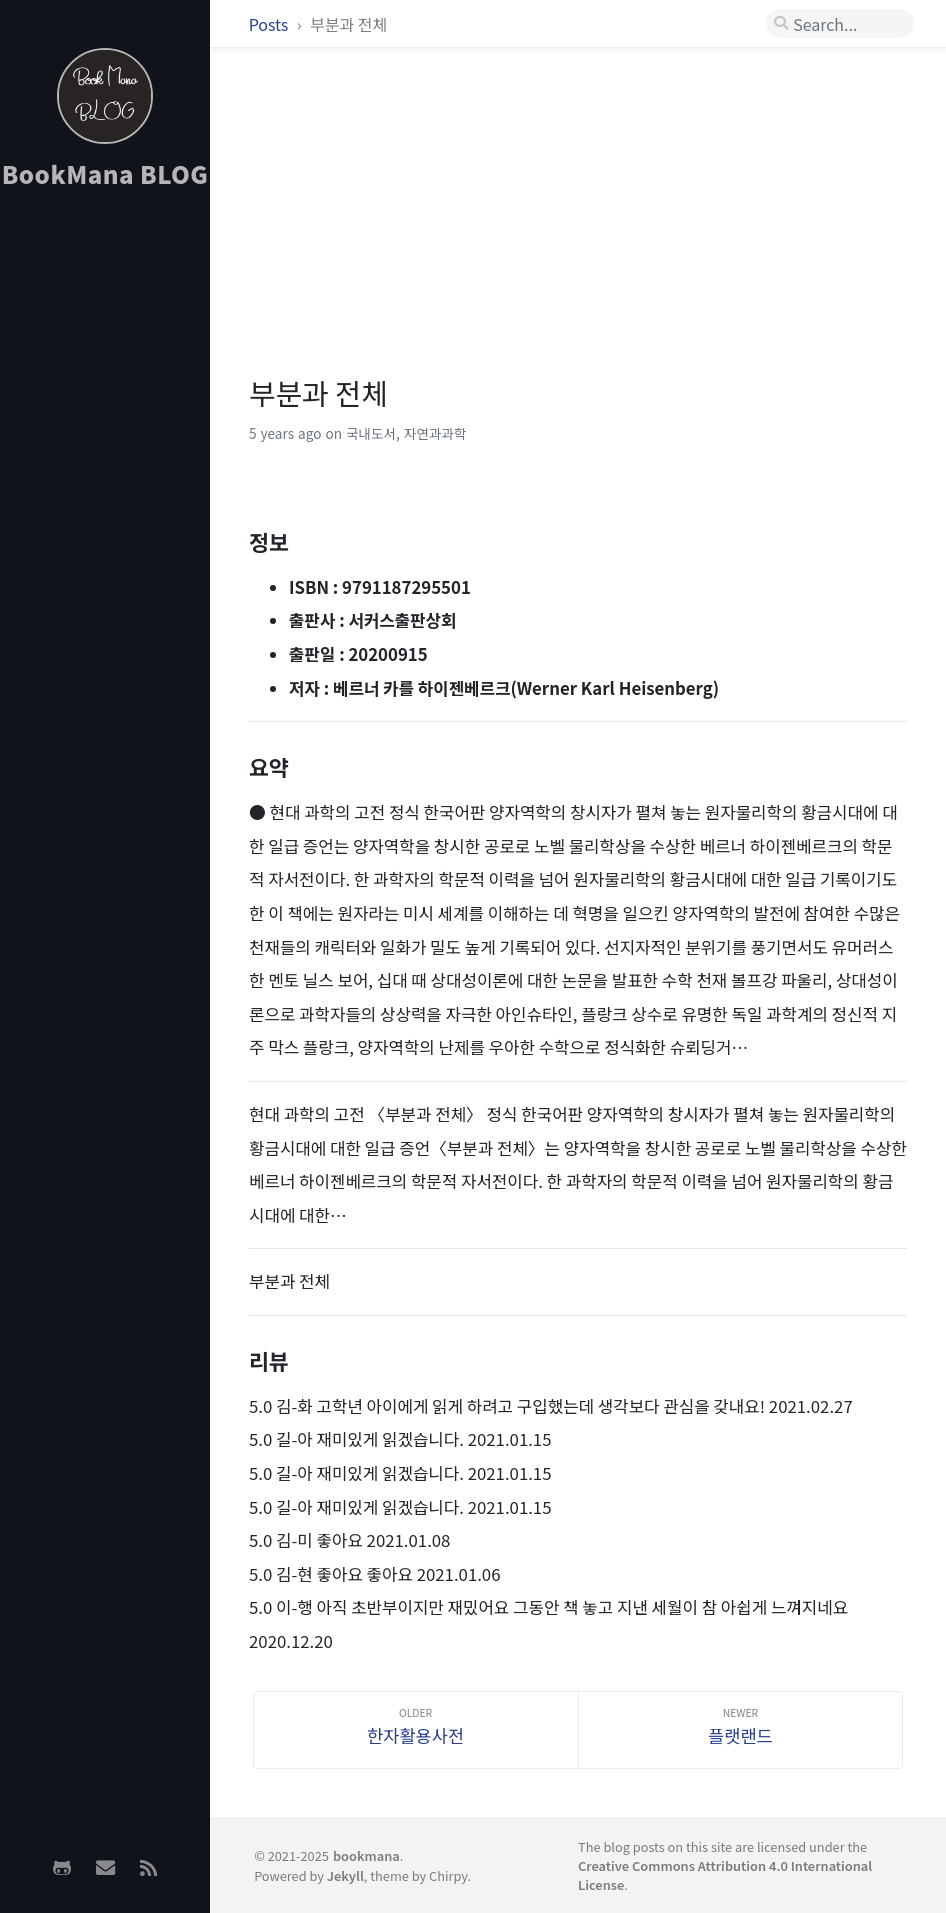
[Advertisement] (105, 521)
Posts (270, 24)
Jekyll (345, 1875)
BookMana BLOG (105, 173)
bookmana (366, 1855)
